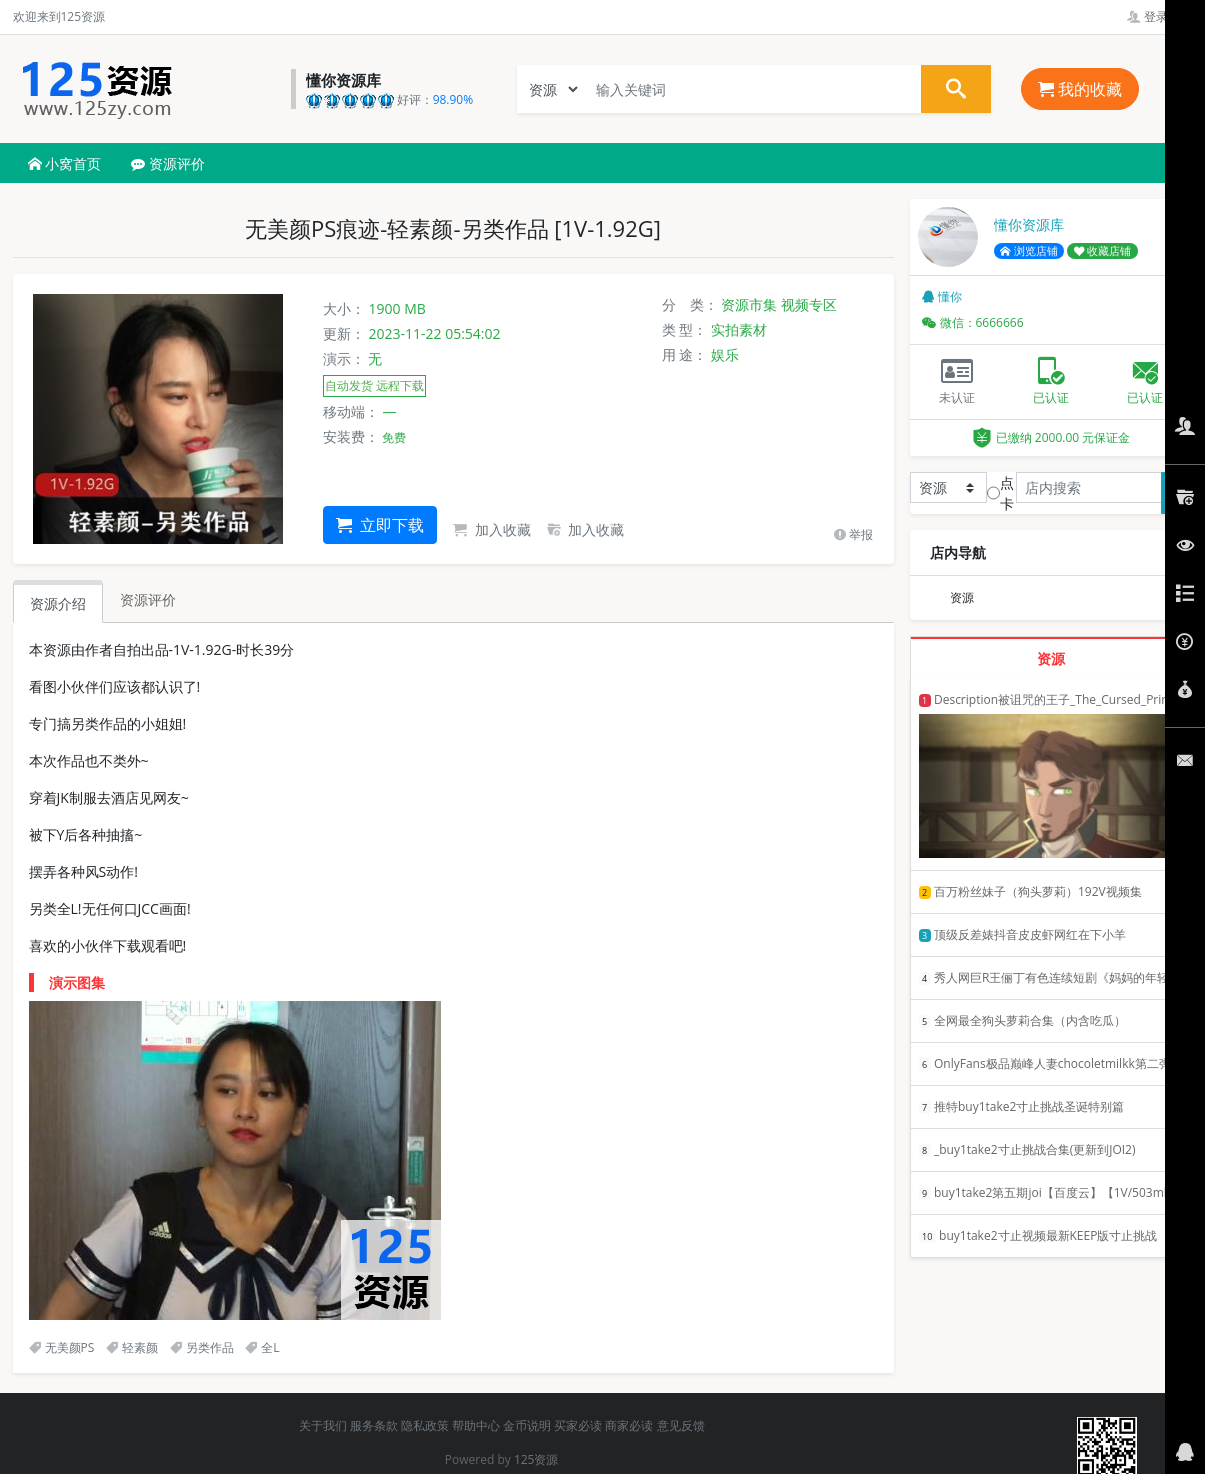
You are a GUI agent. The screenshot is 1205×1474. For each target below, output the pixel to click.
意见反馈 (681, 1425)
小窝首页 (65, 163)
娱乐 (725, 354)
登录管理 (1159, 16)
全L (262, 1347)
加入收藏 (492, 529)
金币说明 (527, 1425)
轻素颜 (132, 1347)
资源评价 (168, 163)
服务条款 (374, 1425)
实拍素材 (739, 329)
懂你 (942, 296)
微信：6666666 (973, 322)
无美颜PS (62, 1347)
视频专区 (809, 304)
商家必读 (629, 1425)
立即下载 (380, 525)
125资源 (536, 1459)
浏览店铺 (1029, 251)
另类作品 (202, 1347)
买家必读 (578, 1425)
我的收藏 (1080, 89)
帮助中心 (476, 1425)
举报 (853, 534)
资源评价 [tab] (148, 599)
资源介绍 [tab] (58, 603)
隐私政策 (425, 1425)
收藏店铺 (1103, 251)
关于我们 (323, 1425)
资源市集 (749, 304)
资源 (962, 597)
